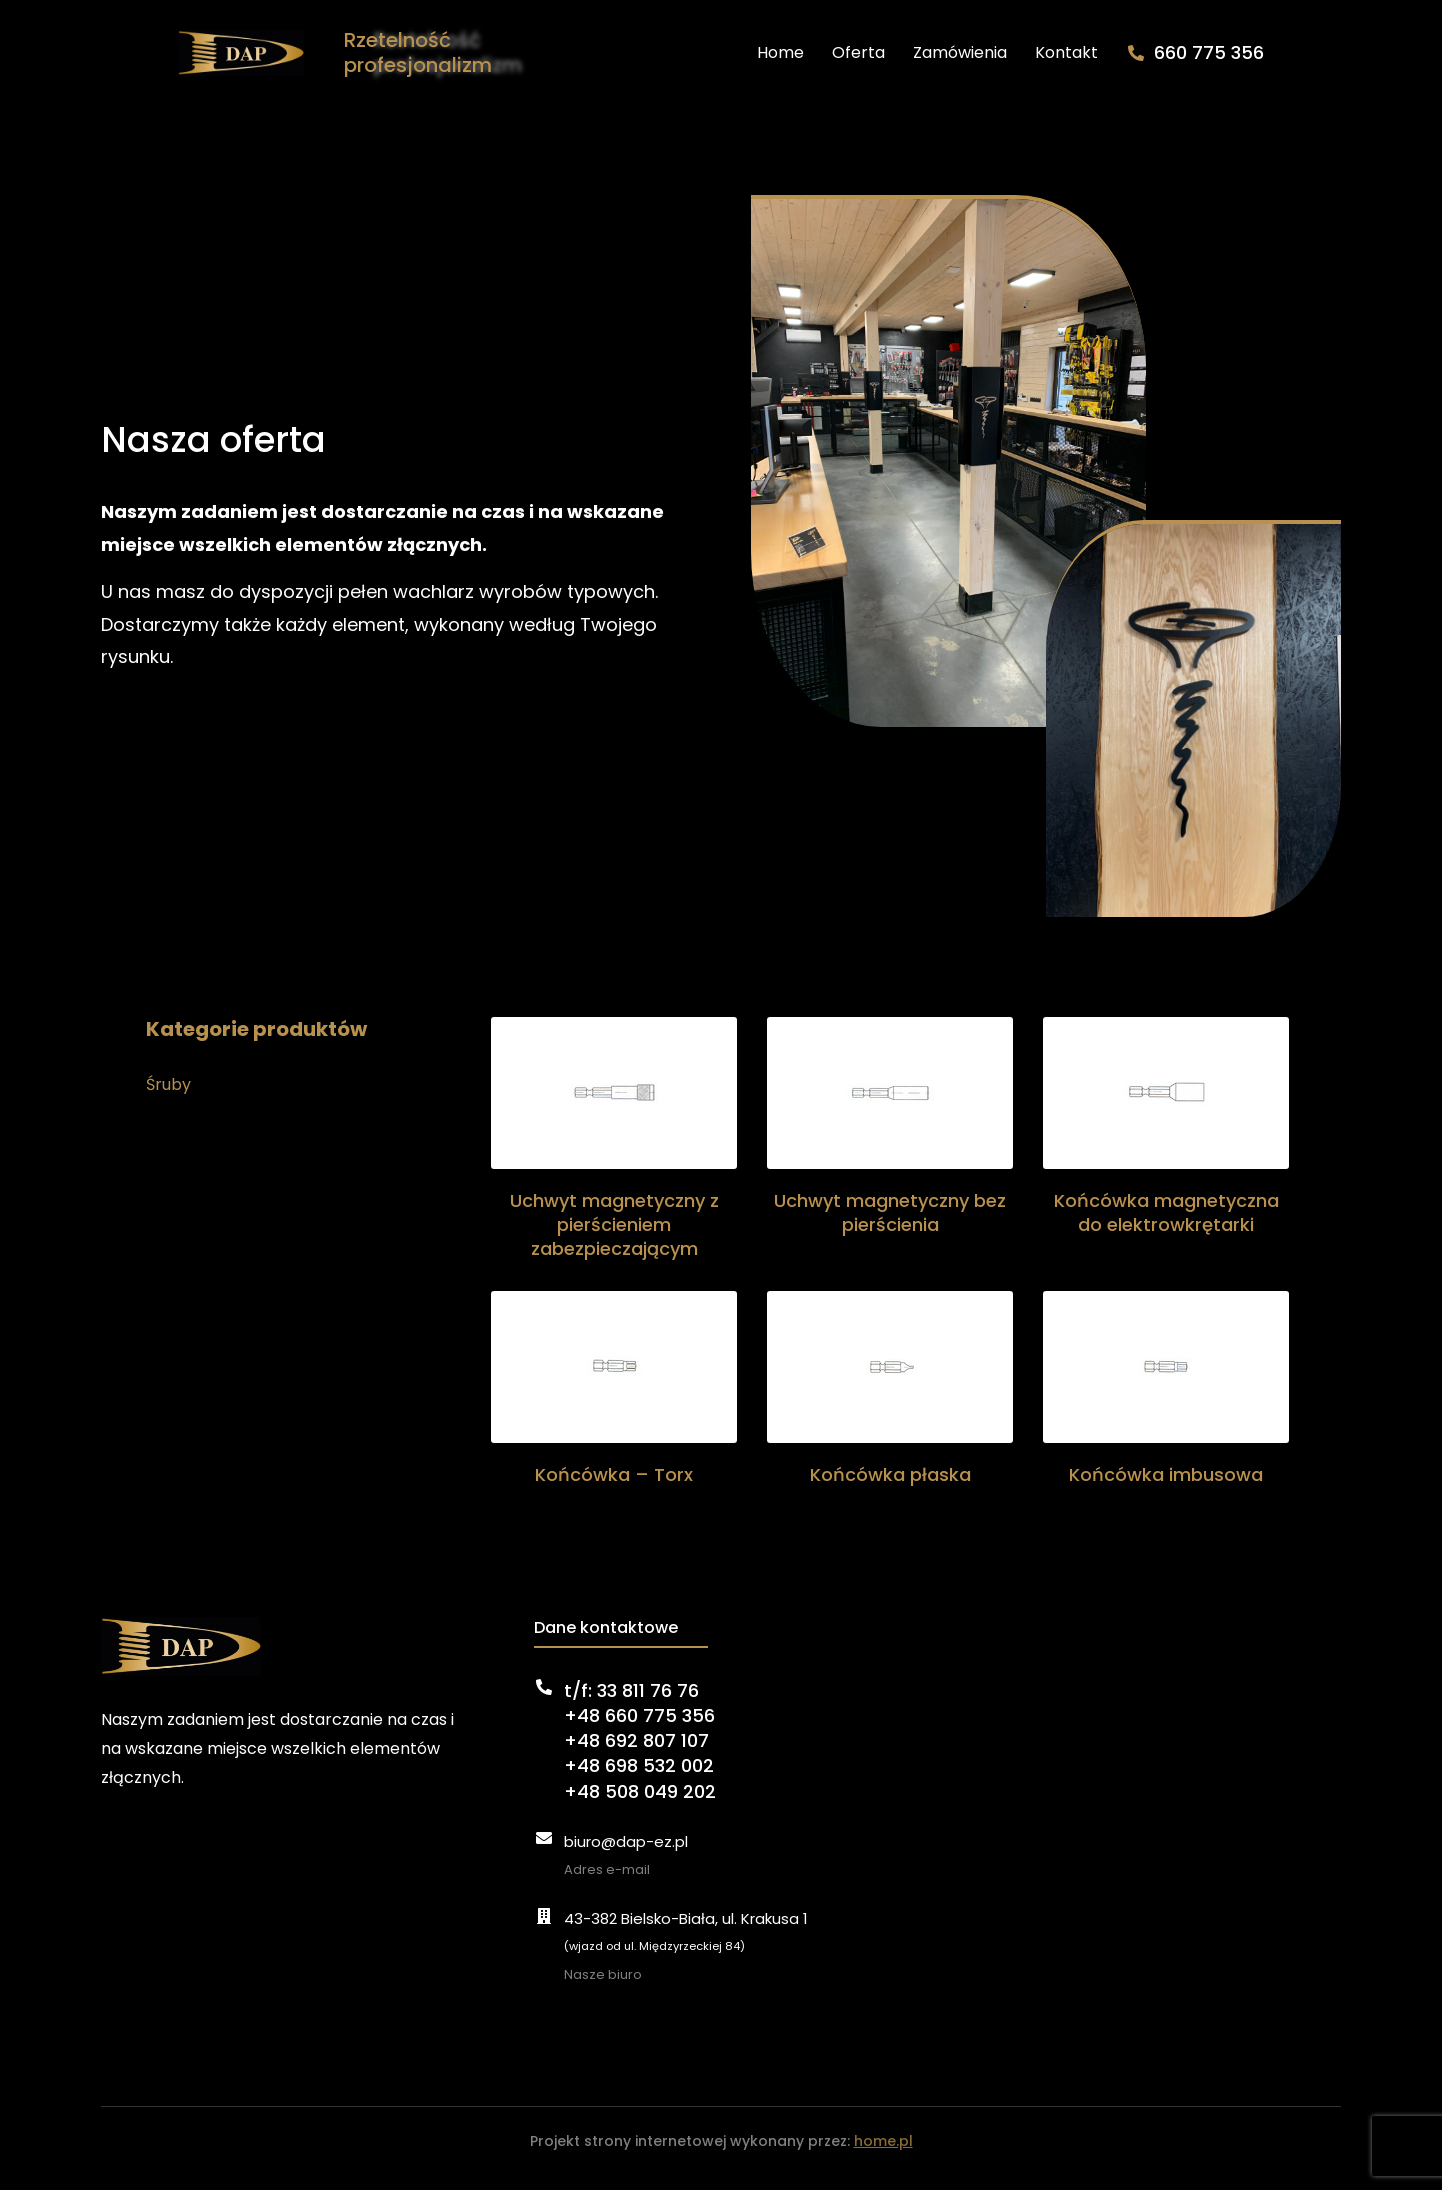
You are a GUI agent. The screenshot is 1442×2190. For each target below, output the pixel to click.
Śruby (168, 1099)
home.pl (883, 2155)
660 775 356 (1286, 59)
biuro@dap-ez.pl (626, 1855)
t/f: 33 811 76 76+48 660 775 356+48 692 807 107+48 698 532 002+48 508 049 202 (640, 1755)
